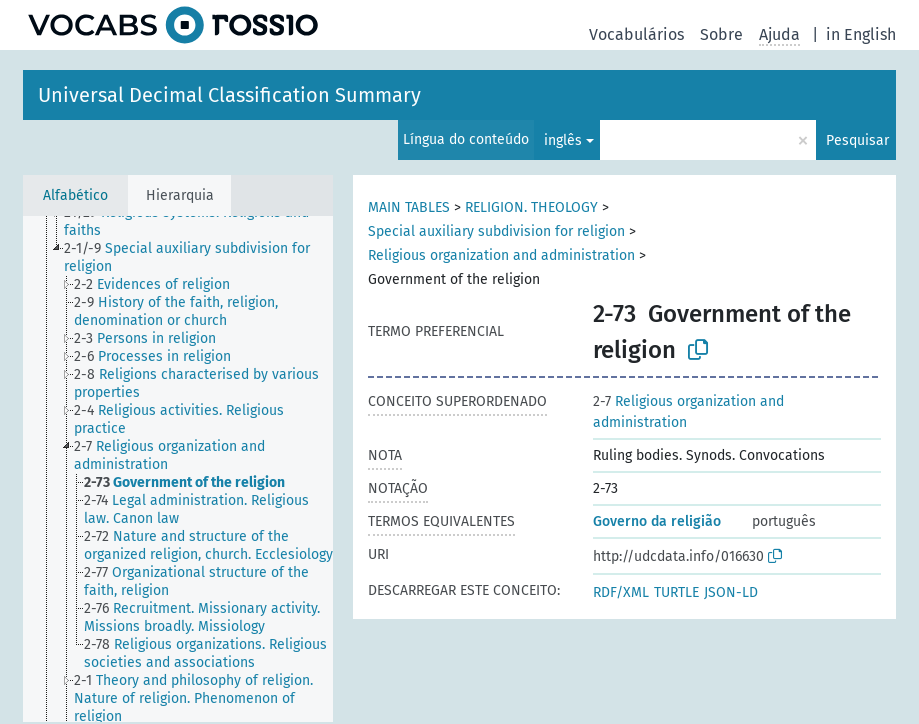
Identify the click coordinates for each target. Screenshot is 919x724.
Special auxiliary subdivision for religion (496, 231)
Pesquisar (857, 140)
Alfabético (75, 195)
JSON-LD (731, 592)
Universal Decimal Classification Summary (229, 95)
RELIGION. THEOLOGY (531, 207)
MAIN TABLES (409, 207)
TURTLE (676, 592)
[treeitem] (207, 222)
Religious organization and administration (501, 255)
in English (861, 34)
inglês (563, 140)
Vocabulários (636, 34)
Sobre (721, 34)
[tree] (178, 469)
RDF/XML (621, 592)
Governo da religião (657, 521)
